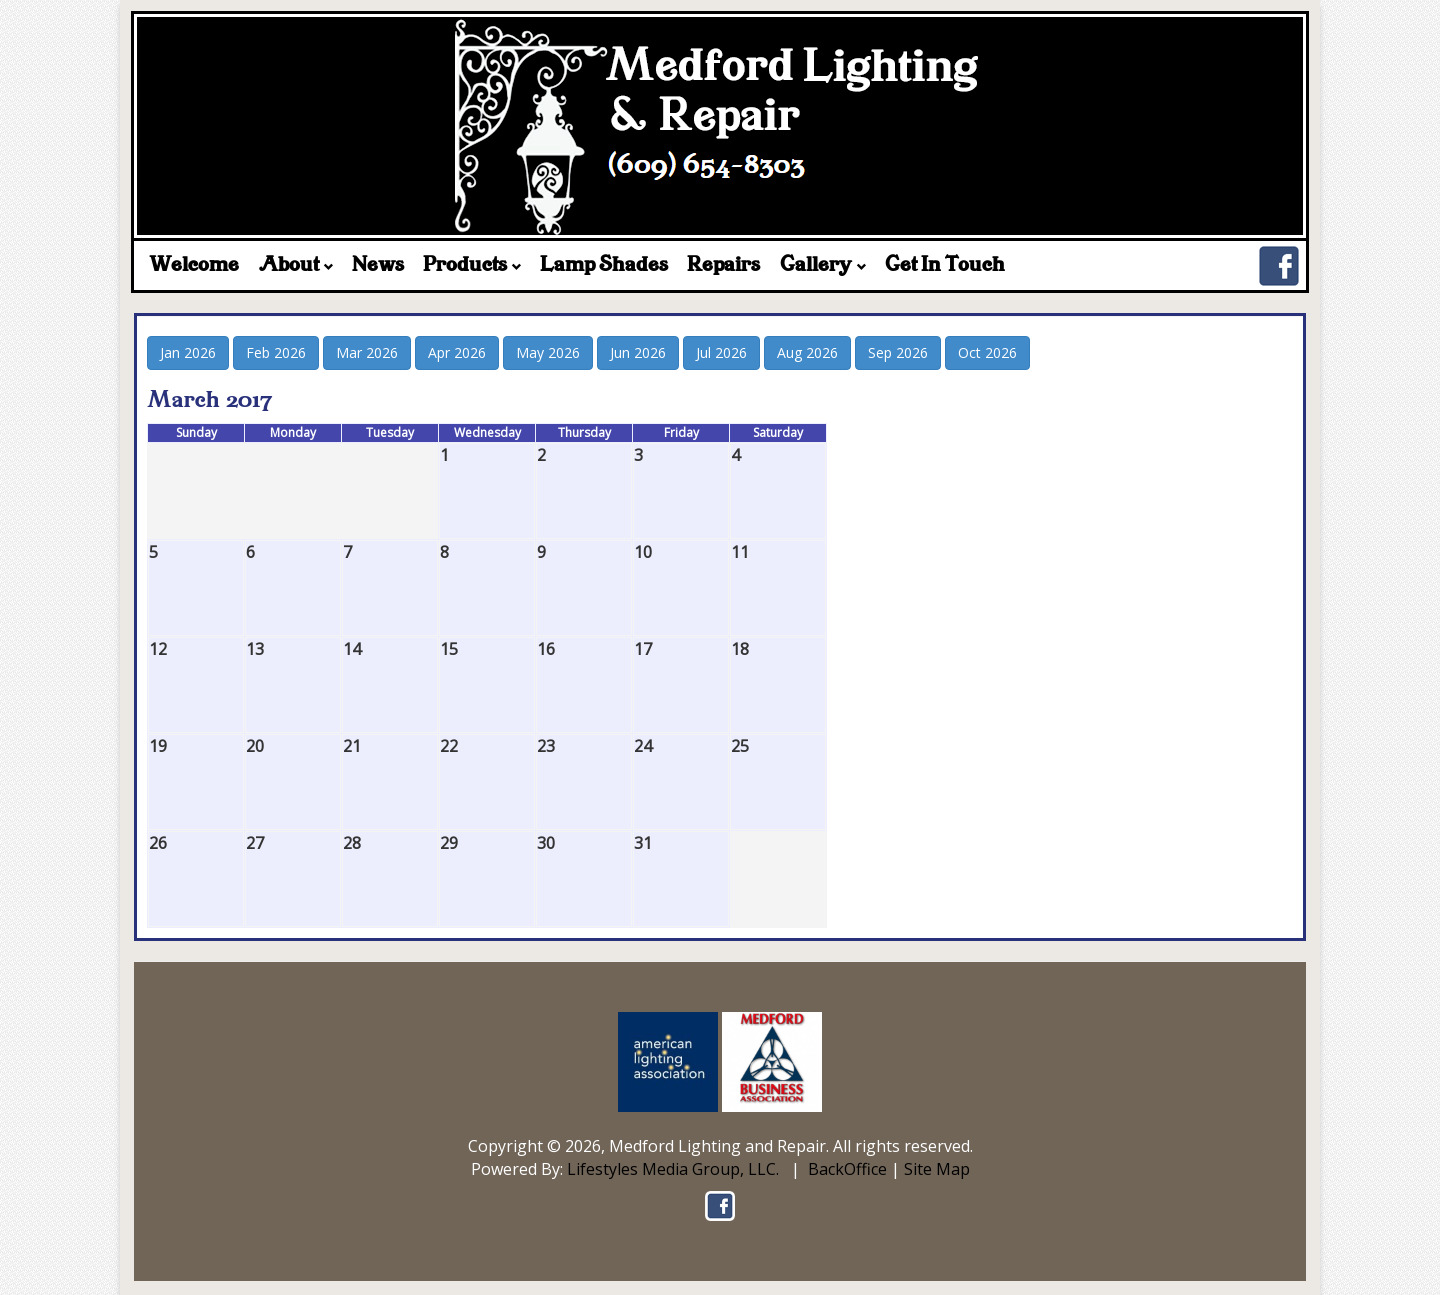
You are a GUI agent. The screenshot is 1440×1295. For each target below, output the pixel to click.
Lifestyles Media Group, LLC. (673, 1169)
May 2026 (548, 352)
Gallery (823, 266)
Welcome (194, 266)
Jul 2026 (721, 352)
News (378, 266)
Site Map (937, 1169)
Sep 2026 (898, 352)
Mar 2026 (367, 352)
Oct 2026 (987, 352)
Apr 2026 (457, 352)
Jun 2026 (638, 352)
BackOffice (847, 1169)
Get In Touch (945, 266)
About (296, 266)
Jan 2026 (188, 352)
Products (472, 266)
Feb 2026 (276, 352)
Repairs (723, 266)
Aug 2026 (807, 352)
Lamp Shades (604, 266)
